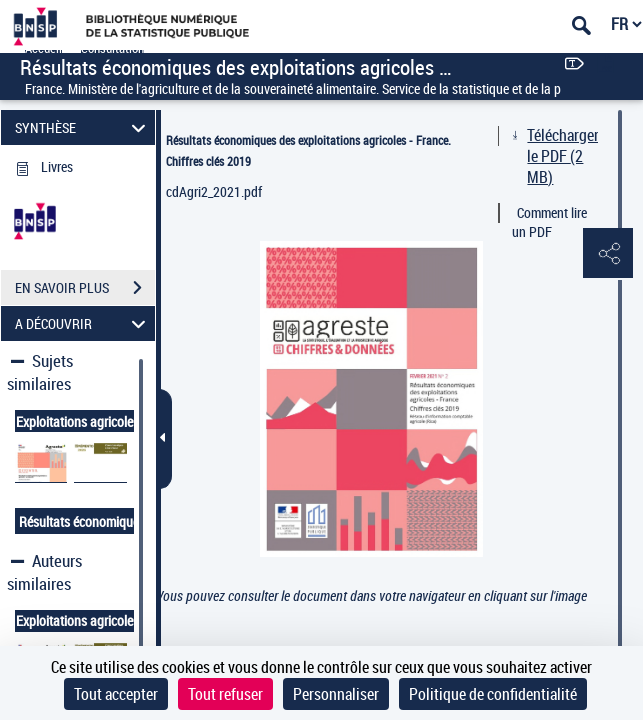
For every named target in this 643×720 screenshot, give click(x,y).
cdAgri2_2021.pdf (214, 191)
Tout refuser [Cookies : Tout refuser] (225, 694)
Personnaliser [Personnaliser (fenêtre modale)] (336, 694)
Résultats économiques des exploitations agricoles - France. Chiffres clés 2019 (308, 150)
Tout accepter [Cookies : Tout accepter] (116, 694)
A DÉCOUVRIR (83, 323)
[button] (608, 254)
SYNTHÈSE (83, 127)
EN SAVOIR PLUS (85, 288)
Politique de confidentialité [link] (493, 694)
